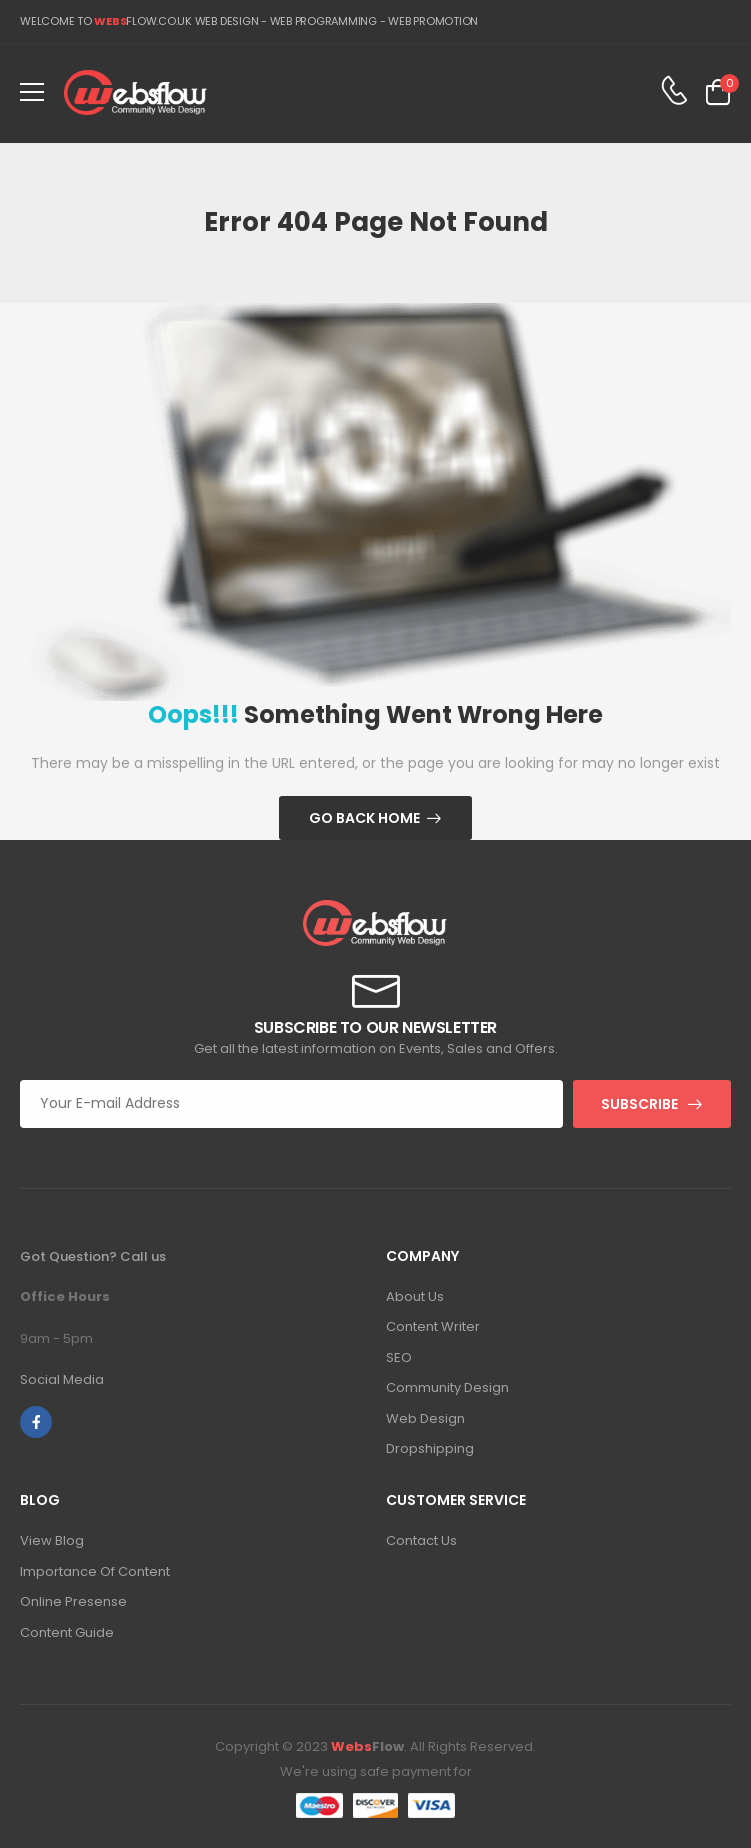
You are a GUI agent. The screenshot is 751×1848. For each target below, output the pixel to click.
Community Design (447, 1387)
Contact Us (421, 1540)
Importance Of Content (95, 1571)
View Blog (52, 1540)
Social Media (62, 1379)
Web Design (425, 1418)
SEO (399, 1357)
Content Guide (67, 1632)
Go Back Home (364, 818)
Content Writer (433, 1326)
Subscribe (639, 1104)
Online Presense (73, 1601)
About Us (415, 1296)
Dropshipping (430, 1448)
